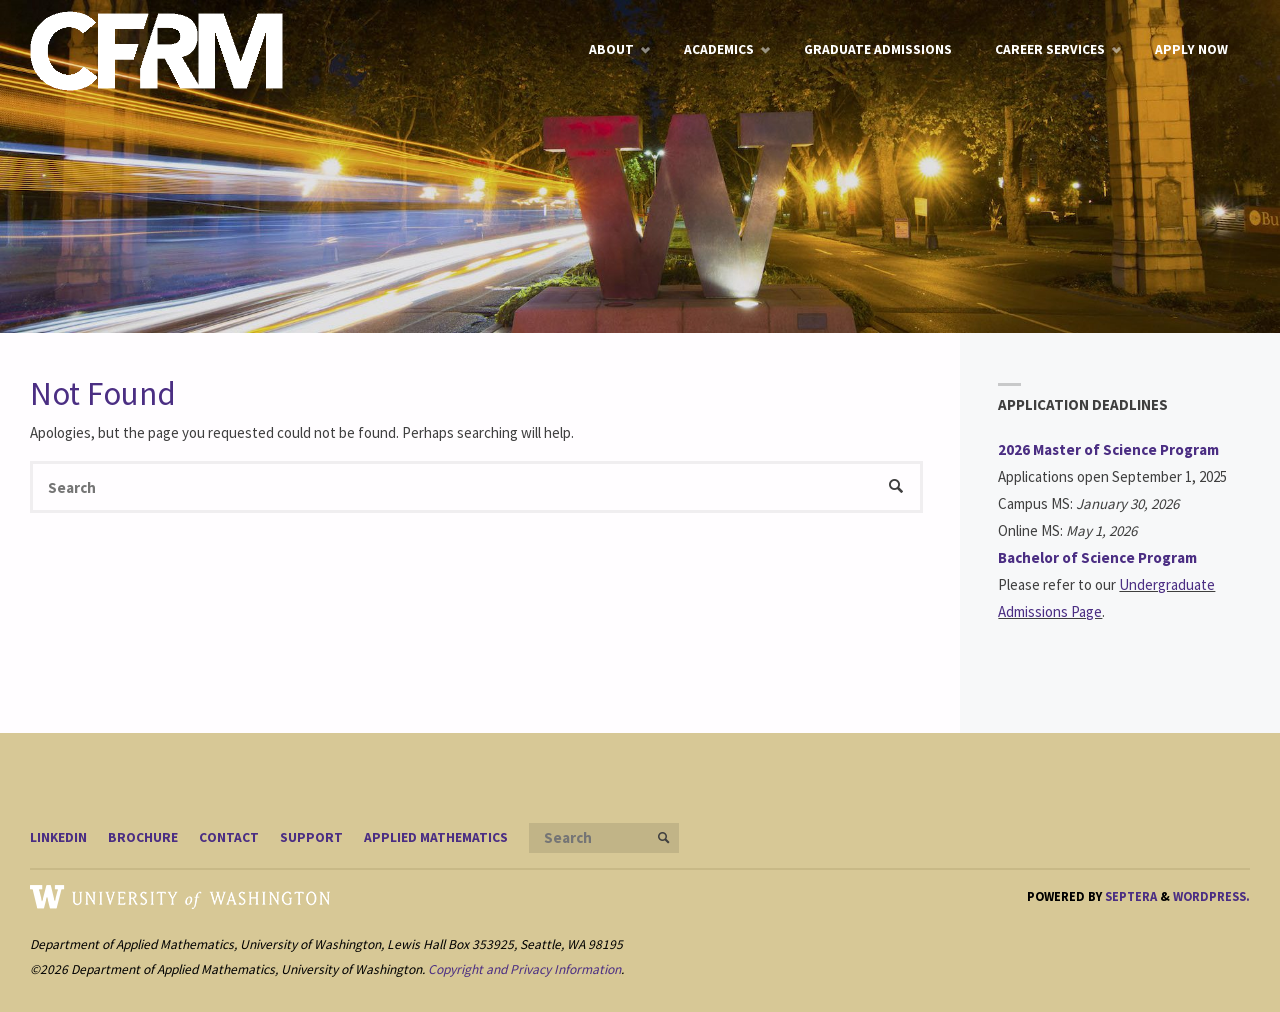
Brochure (143, 837)
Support (311, 837)
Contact (229, 837)
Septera (1129, 896)
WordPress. (1211, 896)
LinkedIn (58, 837)
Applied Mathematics (436, 837)
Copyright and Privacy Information (524, 969)
